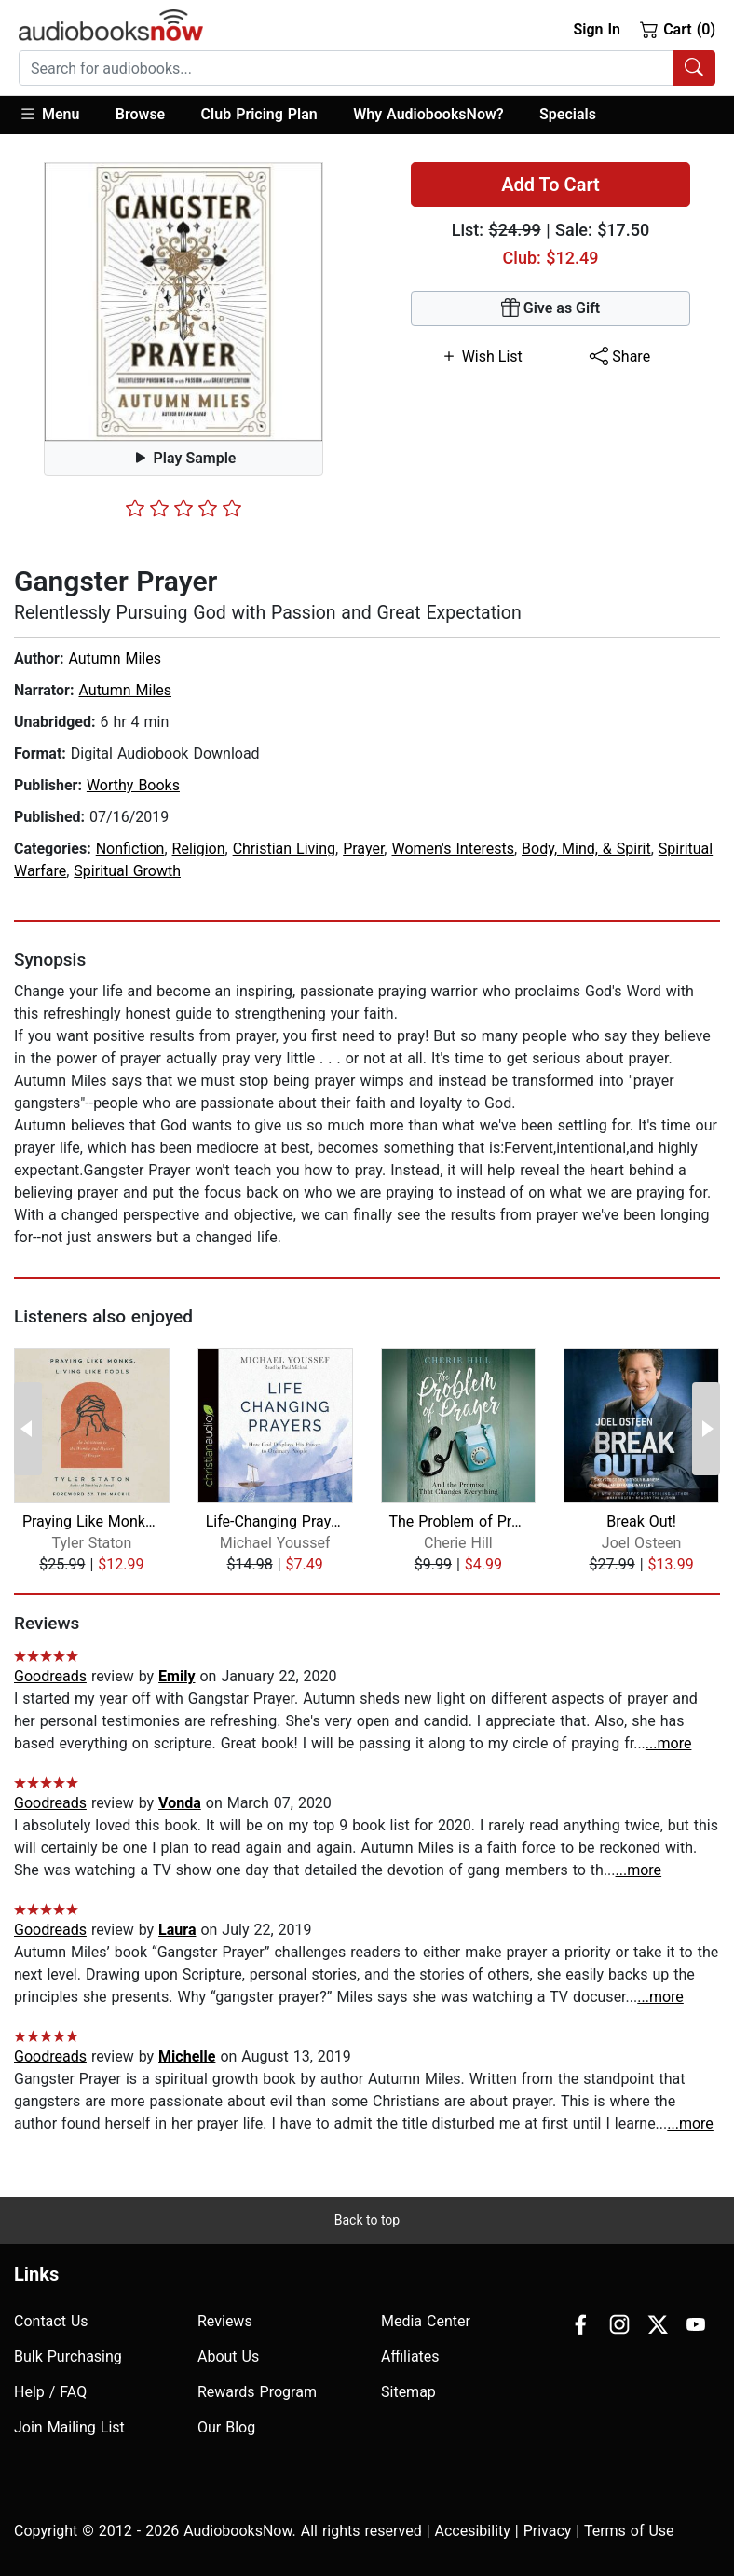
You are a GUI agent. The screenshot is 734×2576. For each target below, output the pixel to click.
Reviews (224, 2321)
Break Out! (641, 1521)
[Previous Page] (28, 1428)
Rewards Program (257, 2392)
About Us (228, 2356)
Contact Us (51, 2321)
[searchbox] (346, 68)
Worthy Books (133, 785)
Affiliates (410, 2356)
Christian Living (284, 848)
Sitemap (408, 2392)
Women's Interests (452, 848)
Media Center (425, 2321)
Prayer (363, 848)
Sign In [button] (596, 29)
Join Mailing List (69, 2427)
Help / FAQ (50, 2392)
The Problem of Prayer (457, 1521)
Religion (198, 848)
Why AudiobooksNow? (428, 114)
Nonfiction (130, 848)
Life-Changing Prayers (275, 1521)
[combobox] (367, 68)
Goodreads (50, 1676)
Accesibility (472, 2531)
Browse (140, 114)
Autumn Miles (114, 658)
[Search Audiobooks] (694, 68)
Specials (567, 114)
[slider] (183, 508)
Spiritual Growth (127, 871)
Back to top (367, 2220)
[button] (58, 115)
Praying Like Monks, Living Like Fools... (91, 1521)
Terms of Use (629, 2531)
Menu (49, 113)
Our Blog (226, 2427)
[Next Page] (706, 1428)
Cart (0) (677, 29)
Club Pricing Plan (259, 114)
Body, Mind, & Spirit (586, 848)
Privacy (547, 2531)
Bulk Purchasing (68, 2356)
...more (669, 1743)
